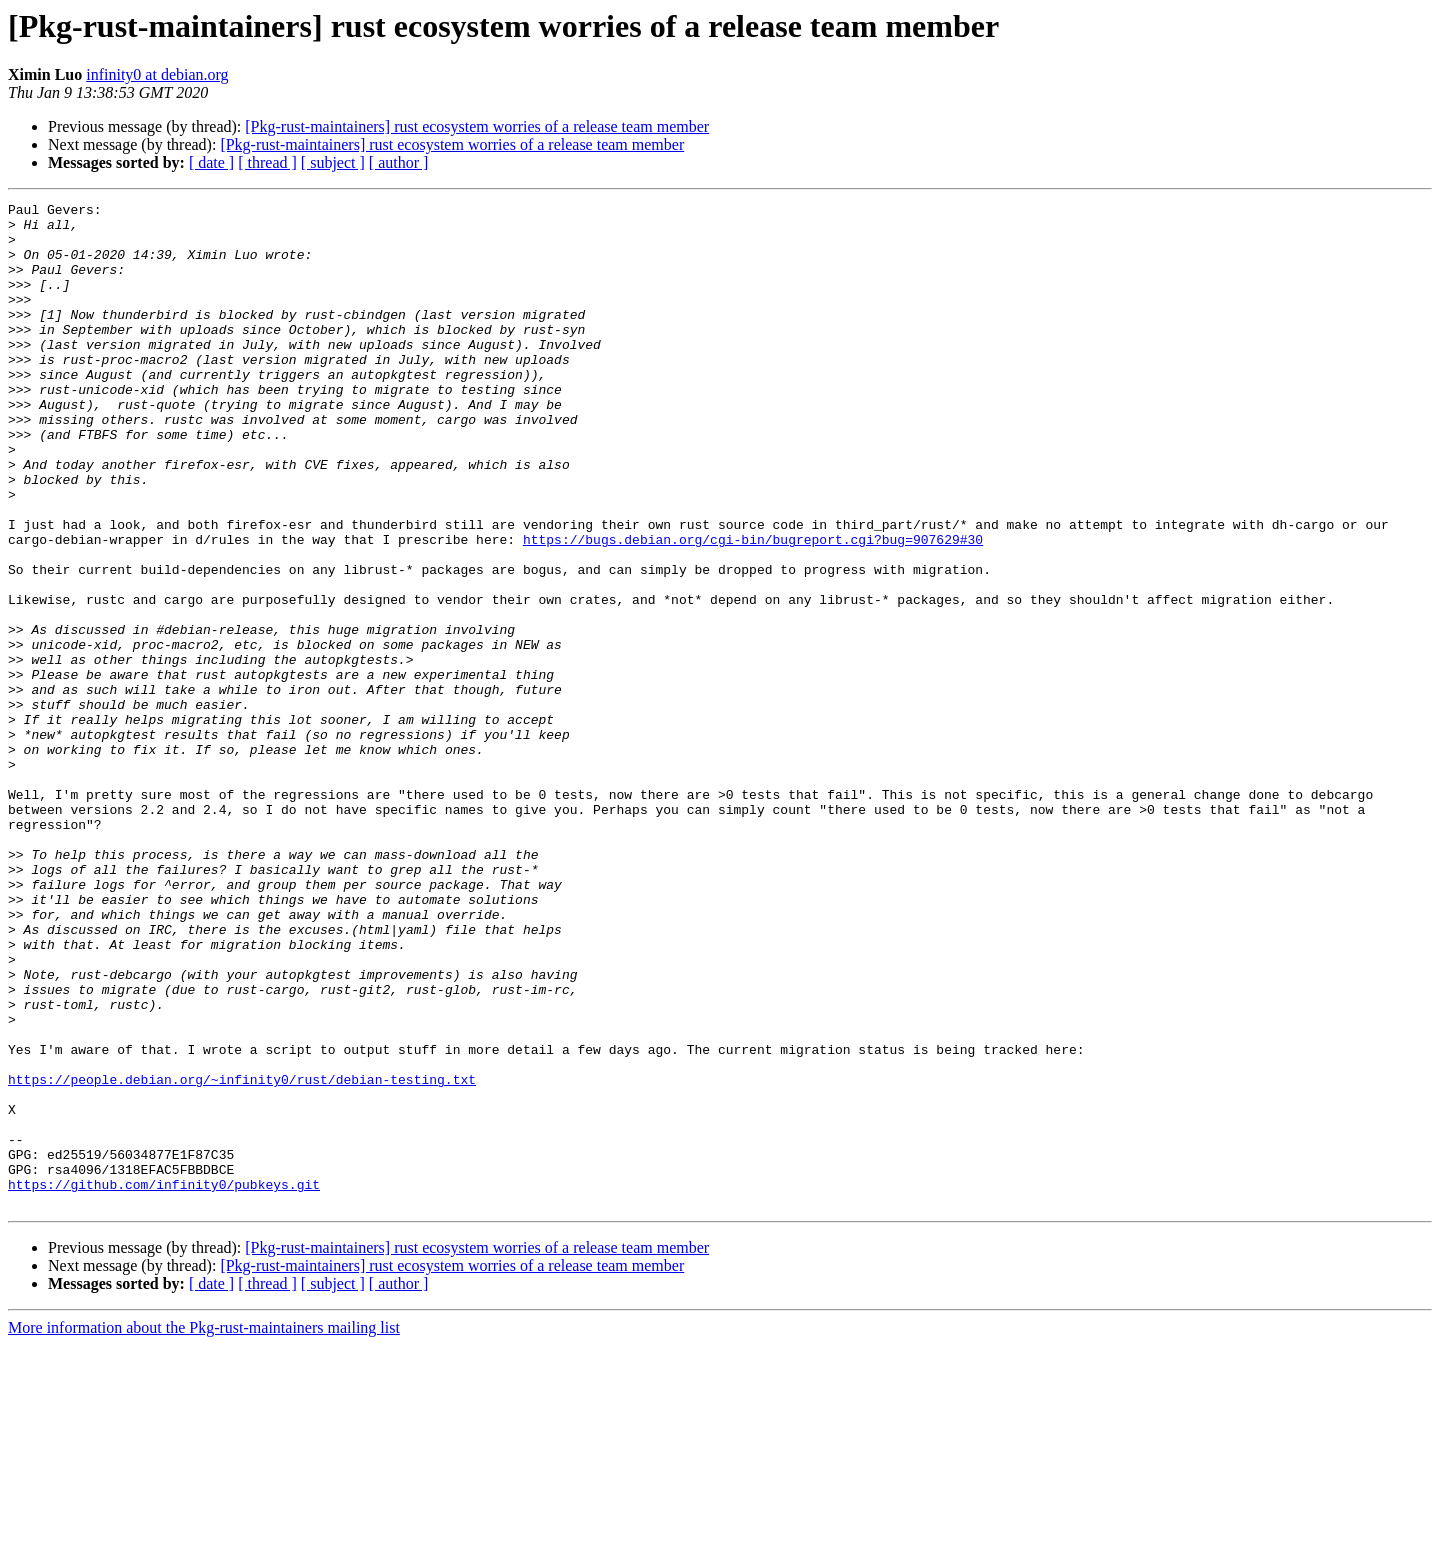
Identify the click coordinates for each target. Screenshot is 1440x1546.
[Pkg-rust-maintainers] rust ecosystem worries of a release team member (477, 126)
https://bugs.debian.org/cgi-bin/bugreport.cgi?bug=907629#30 (753, 608)
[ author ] (399, 162)
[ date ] (211, 162)
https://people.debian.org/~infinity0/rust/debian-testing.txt (242, 1256)
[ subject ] (333, 162)
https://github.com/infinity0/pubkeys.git (164, 1382)
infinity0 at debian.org (157, 74)
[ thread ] (267, 162)
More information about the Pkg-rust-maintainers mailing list (204, 1528)
